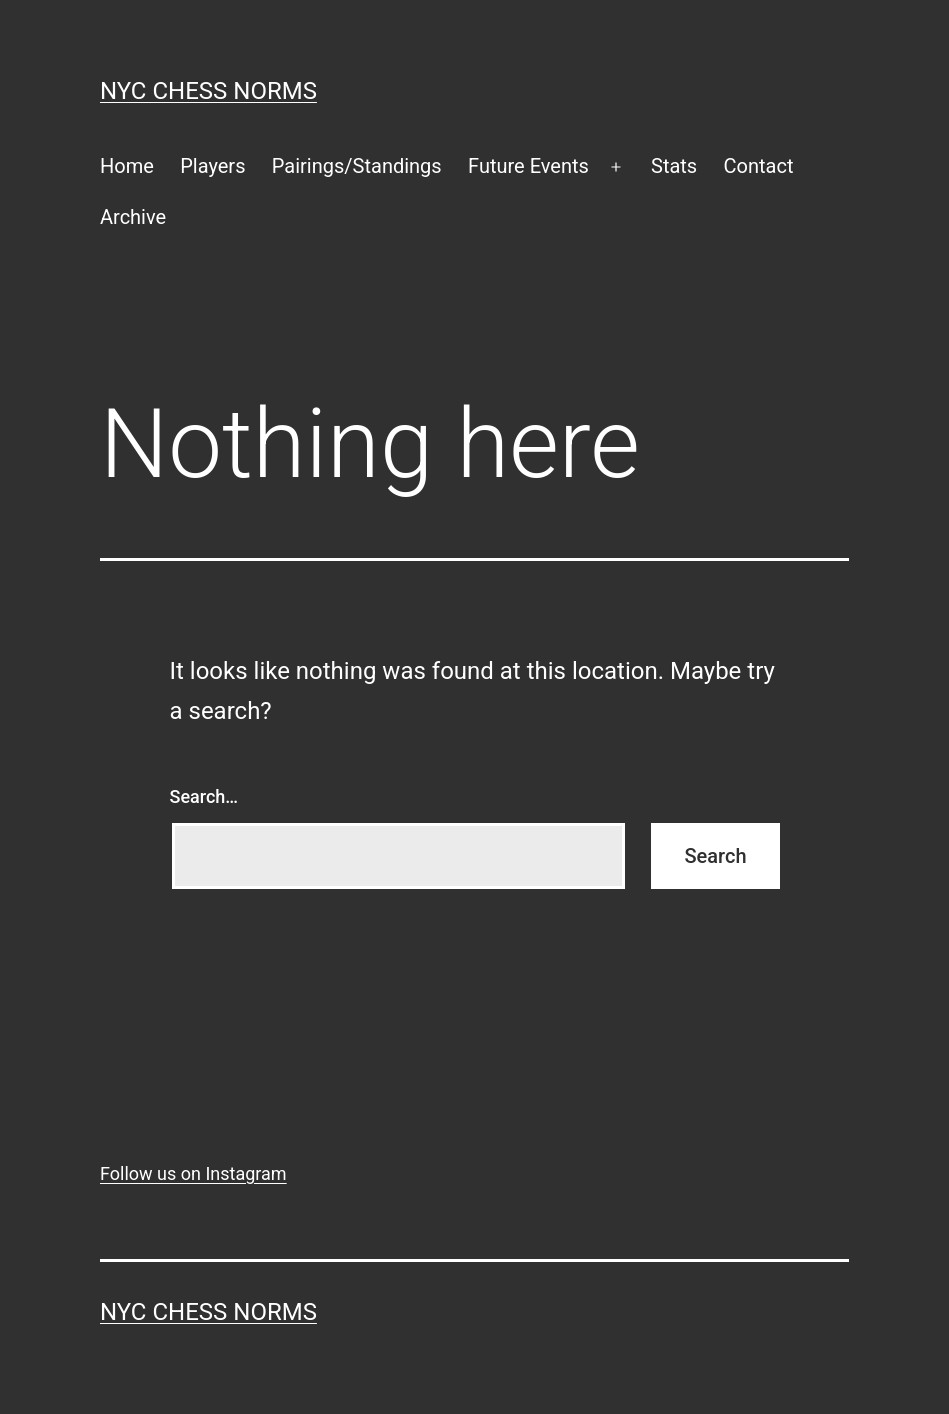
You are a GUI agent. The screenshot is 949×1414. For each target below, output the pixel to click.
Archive (133, 217)
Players (212, 166)
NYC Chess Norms (208, 91)
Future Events (528, 166)
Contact (759, 166)
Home (127, 166)
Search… (204, 796)
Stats (674, 166)
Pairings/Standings (357, 166)
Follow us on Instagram (193, 1173)
